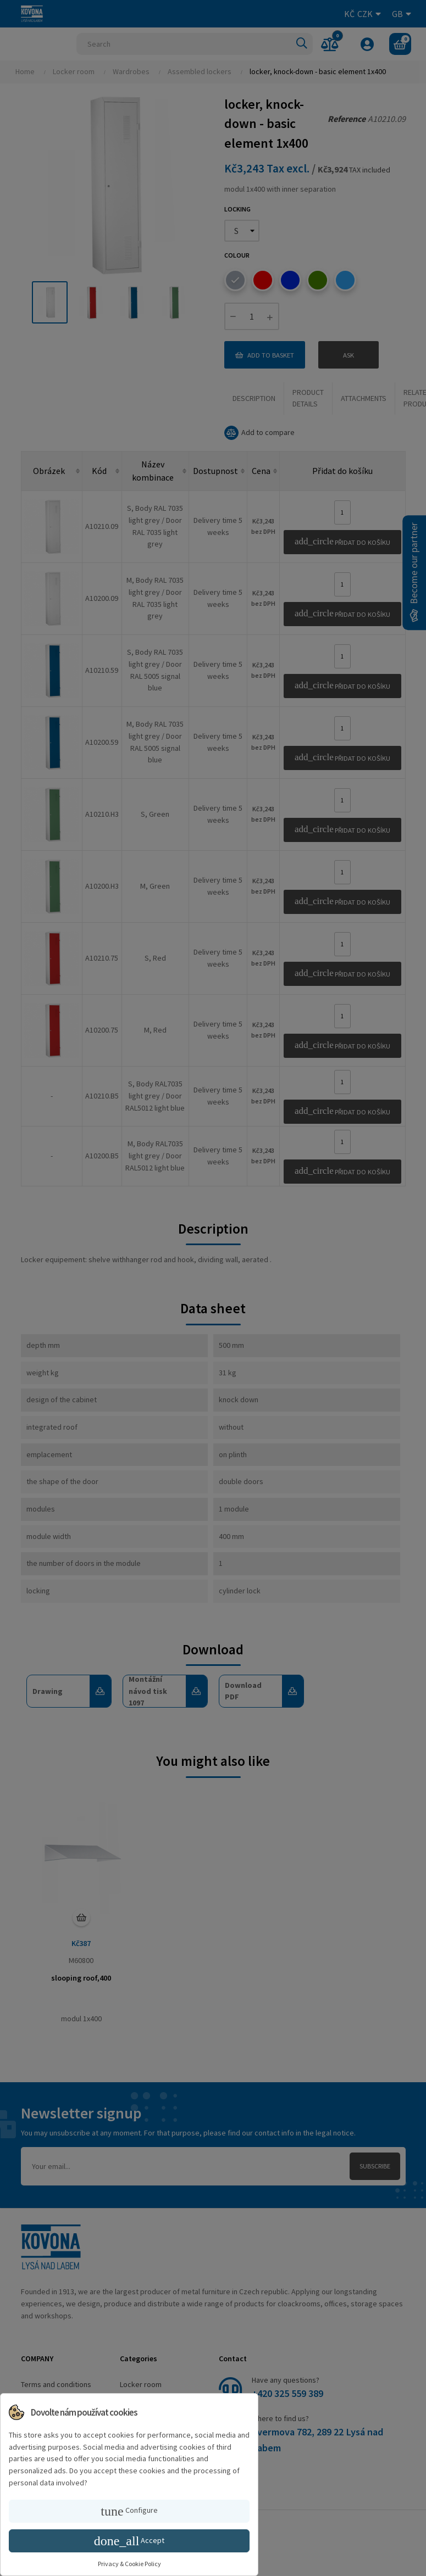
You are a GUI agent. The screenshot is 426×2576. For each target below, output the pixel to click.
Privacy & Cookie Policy (129, 2564)
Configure (129, 2511)
